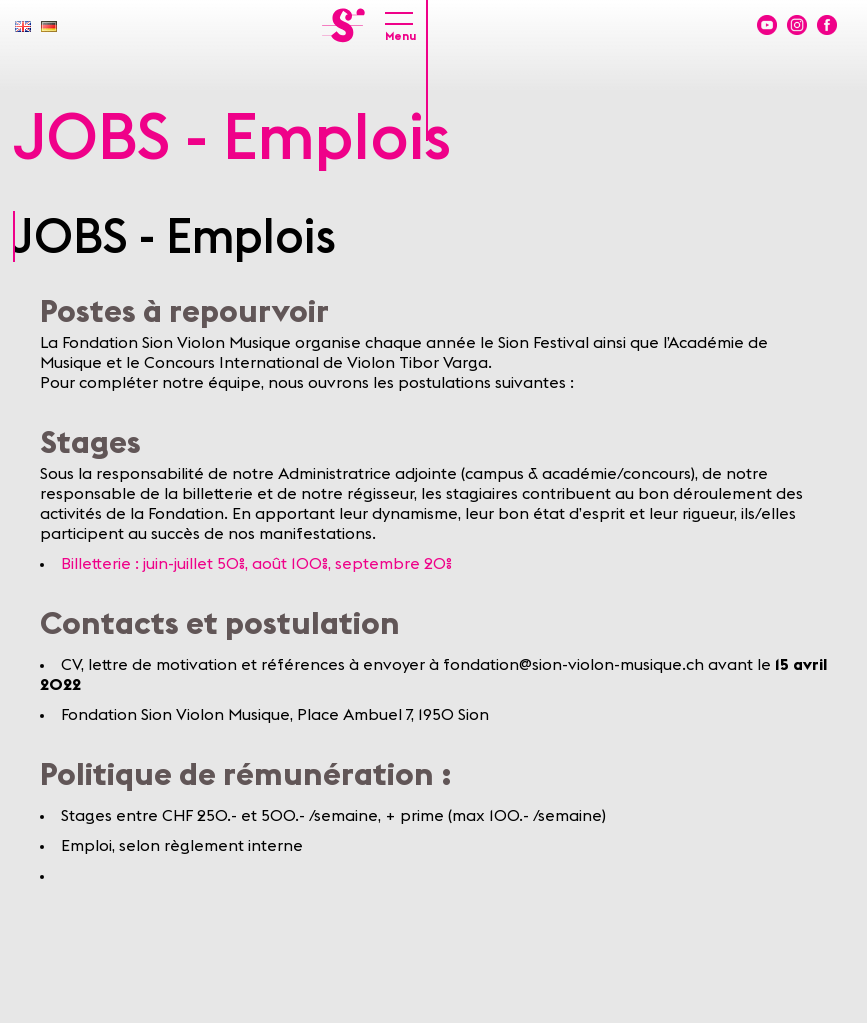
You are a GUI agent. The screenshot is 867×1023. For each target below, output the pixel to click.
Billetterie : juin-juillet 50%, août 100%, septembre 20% (256, 564)
